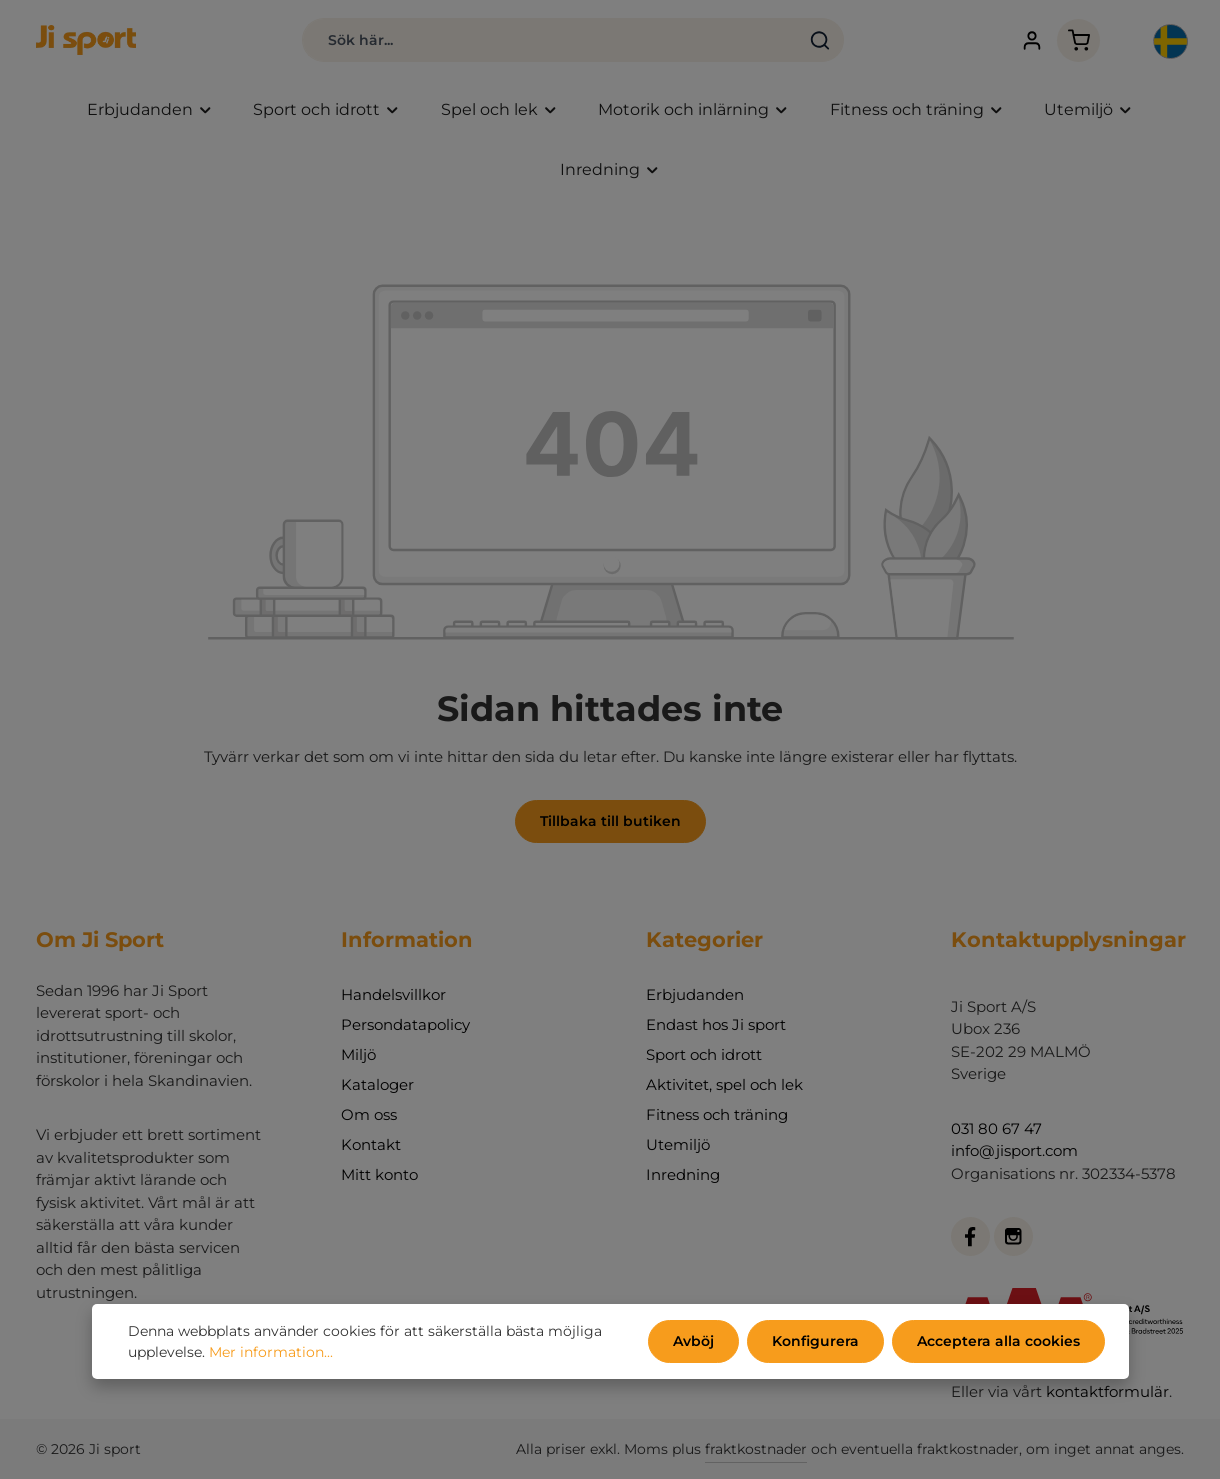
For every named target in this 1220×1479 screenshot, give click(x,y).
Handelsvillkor (393, 994)
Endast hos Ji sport (716, 1024)
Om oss (369, 1114)
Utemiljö (678, 1144)
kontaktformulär (1107, 1391)
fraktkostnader (756, 1449)
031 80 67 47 (996, 1128)
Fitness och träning (717, 1114)
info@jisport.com (1014, 1150)
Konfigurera (815, 1341)
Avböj (693, 1341)
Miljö (358, 1054)
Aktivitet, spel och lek (724, 1084)
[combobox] (549, 40)
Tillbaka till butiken (610, 821)
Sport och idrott (704, 1054)
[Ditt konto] (1031, 40)
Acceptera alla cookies (998, 1341)
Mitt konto (379, 1174)
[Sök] (820, 40)
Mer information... (271, 1352)
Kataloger (377, 1084)
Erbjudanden (695, 994)
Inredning (683, 1174)
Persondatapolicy (405, 1024)
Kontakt (371, 1144)
